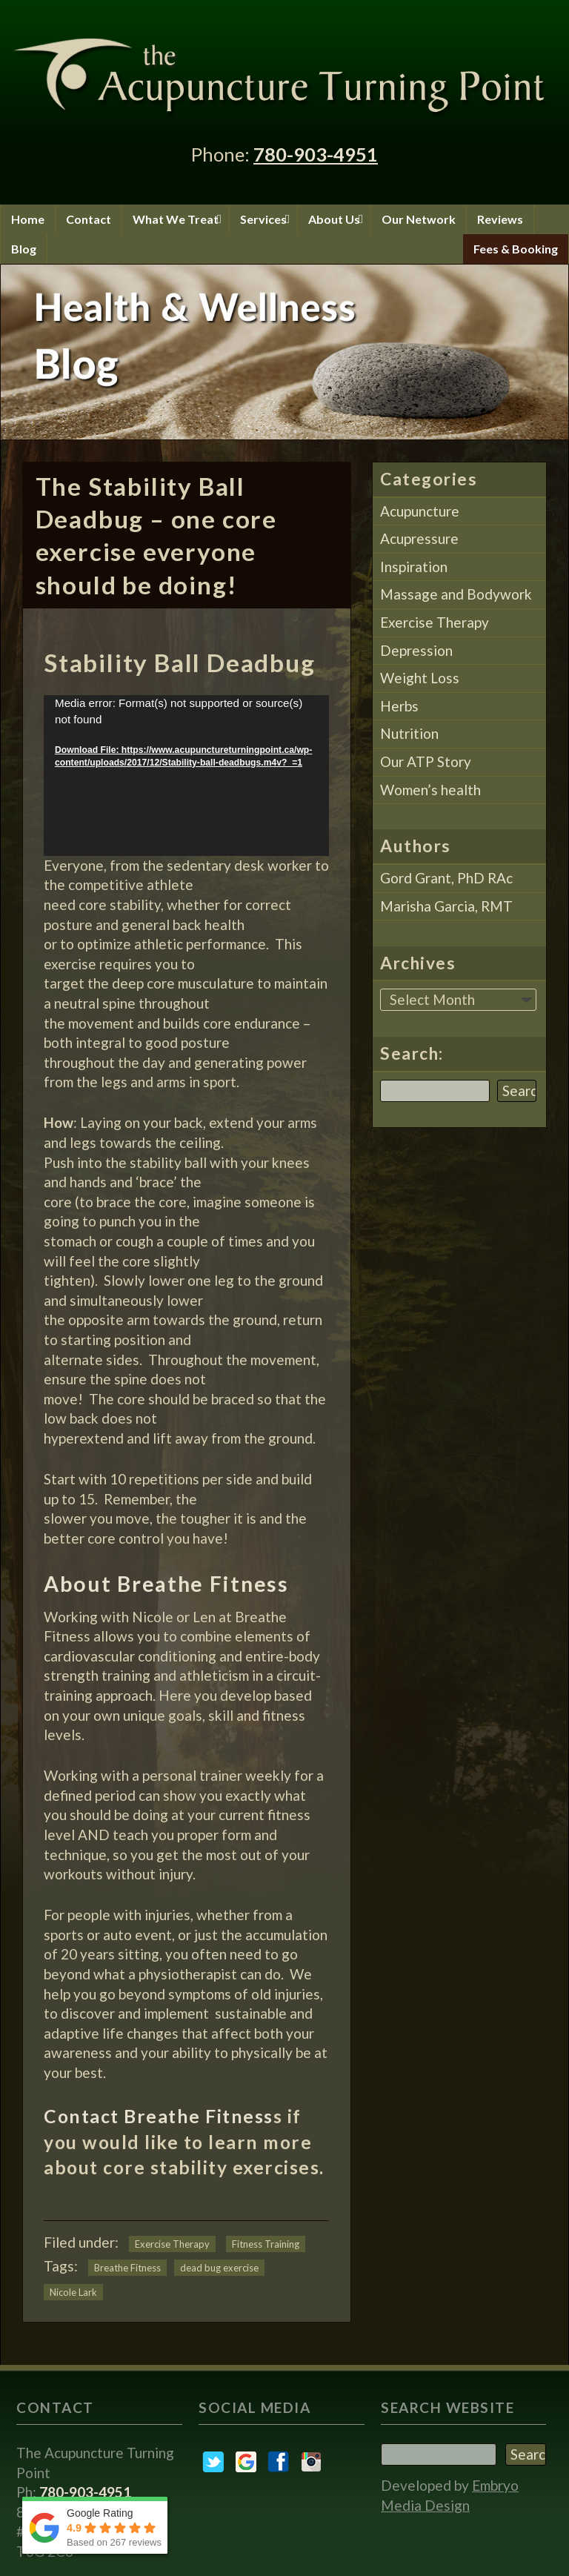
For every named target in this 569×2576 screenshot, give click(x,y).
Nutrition (409, 733)
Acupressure (419, 538)
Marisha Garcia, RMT (446, 905)
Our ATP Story (425, 761)
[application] (186, 775)
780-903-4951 (315, 154)
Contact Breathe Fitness (158, 2116)
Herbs (399, 705)
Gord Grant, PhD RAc (446, 877)
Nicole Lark (73, 2292)
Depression (416, 650)
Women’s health (430, 789)
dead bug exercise (219, 2268)
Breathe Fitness (127, 2268)
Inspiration (413, 566)
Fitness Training (265, 2244)
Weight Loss (419, 677)
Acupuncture (419, 510)
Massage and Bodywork (456, 593)
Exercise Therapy (172, 2244)
